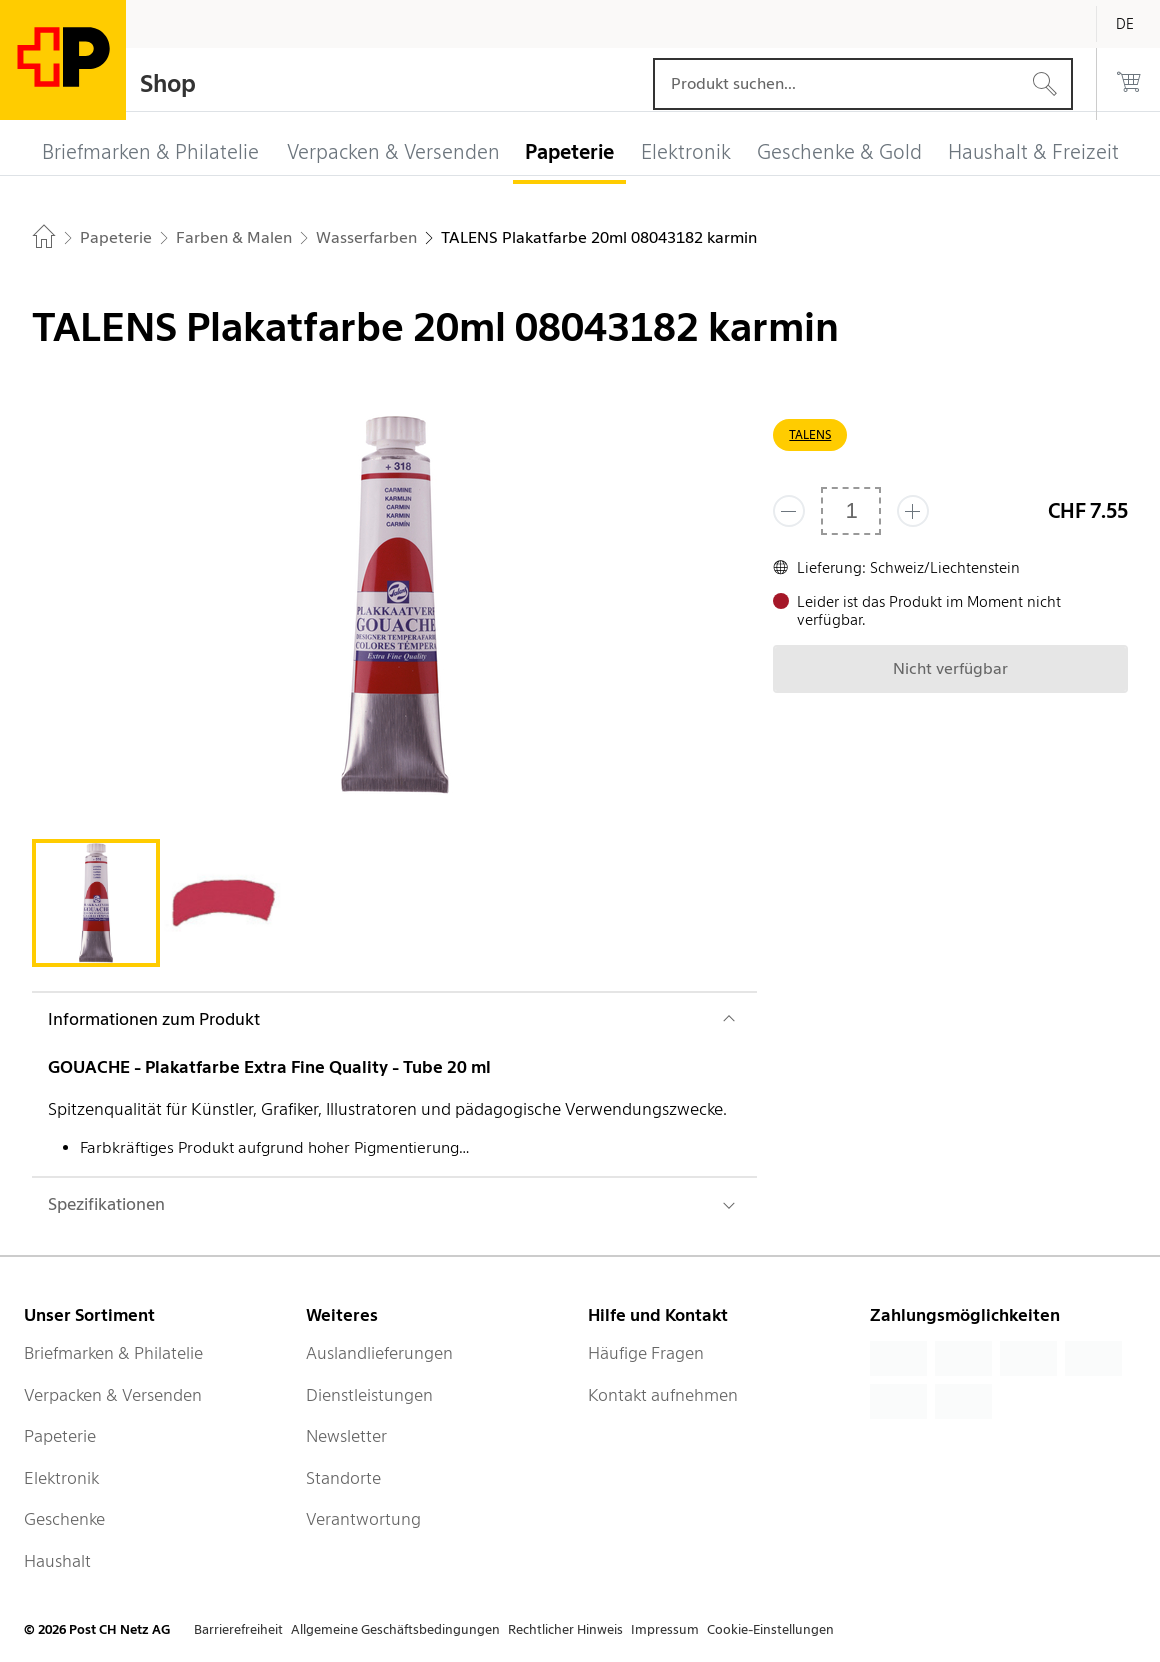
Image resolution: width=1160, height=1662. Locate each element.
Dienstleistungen (369, 1395)
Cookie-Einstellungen (770, 1629)
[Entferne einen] (789, 511)
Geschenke (64, 1519)
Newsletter (346, 1436)
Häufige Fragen (646, 1353)
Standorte (343, 1478)
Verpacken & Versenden (113, 1395)
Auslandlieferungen (379, 1353)
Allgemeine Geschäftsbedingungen (395, 1629)
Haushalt (57, 1561)
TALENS (810, 434)
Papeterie (60, 1436)
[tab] (96, 903)
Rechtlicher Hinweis (565, 1629)
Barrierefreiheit (238, 1629)
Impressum (665, 1629)
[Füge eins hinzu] (913, 511)
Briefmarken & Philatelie (113, 1353)
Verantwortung (363, 1519)
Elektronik (61, 1478)
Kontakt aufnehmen (663, 1395)
